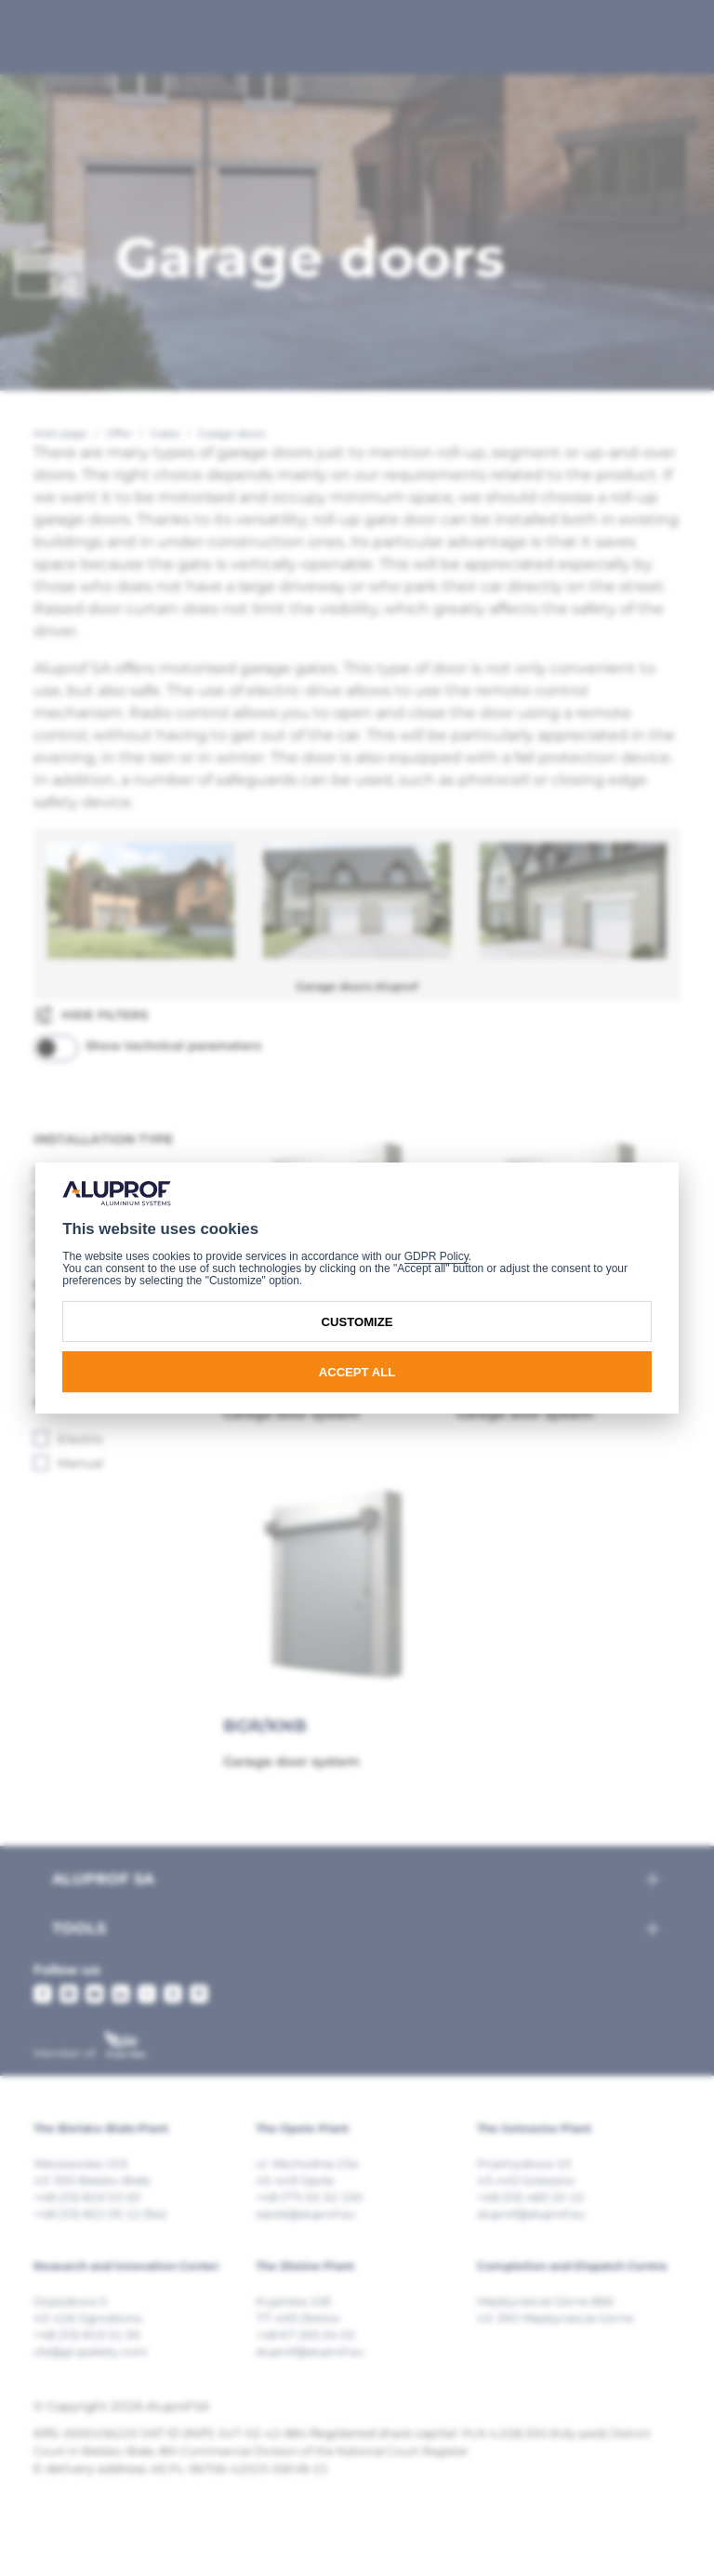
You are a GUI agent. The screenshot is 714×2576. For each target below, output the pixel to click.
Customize (357, 1322)
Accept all (357, 1372)
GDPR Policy (436, 1256)
